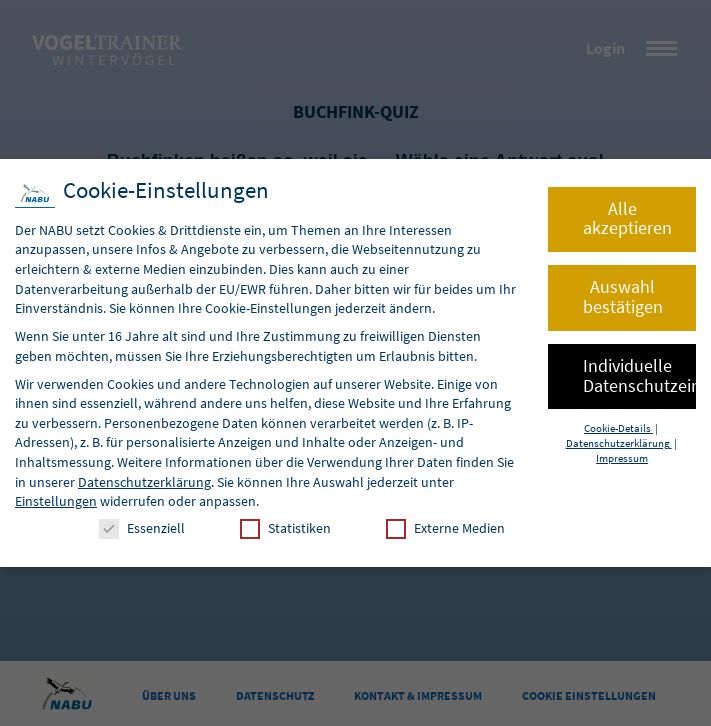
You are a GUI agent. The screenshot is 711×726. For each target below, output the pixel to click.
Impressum (622, 458)
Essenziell (142, 528)
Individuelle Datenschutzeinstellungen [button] (639, 376)
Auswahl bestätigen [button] (623, 297)
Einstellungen (56, 501)
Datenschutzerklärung (144, 482)
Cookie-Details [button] (618, 428)
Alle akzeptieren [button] (627, 219)
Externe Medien (445, 528)
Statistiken (285, 528)
